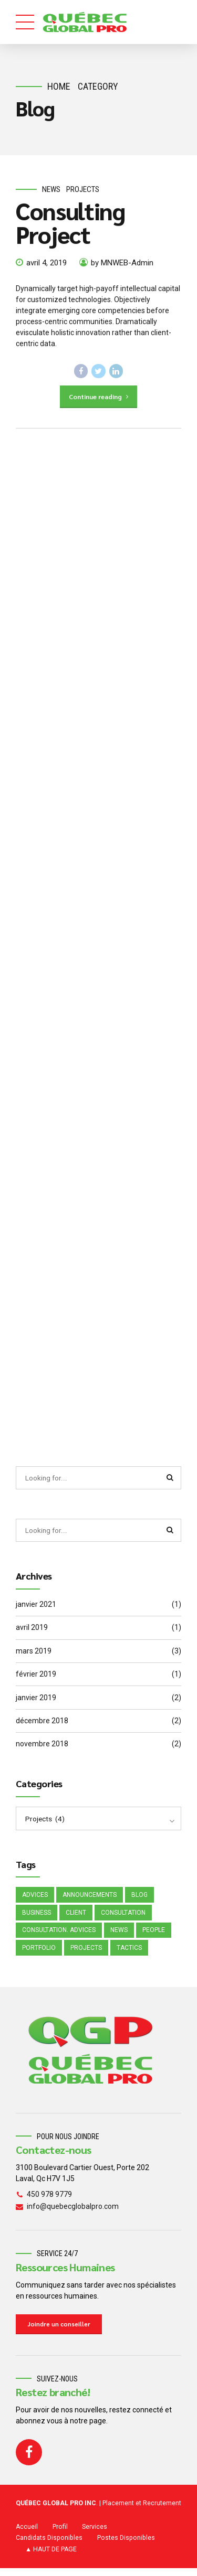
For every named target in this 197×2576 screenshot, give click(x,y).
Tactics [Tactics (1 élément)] (129, 1954)
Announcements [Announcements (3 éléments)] (90, 1900)
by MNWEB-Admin (122, 262)
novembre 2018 (42, 1748)
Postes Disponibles (126, 2546)
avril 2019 (32, 1632)
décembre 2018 (42, 1725)
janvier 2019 (36, 1702)
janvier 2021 (36, 1609)
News (51, 189)
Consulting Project (70, 223)
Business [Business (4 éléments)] (36, 1918)
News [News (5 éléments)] (119, 1936)
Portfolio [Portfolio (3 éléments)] (39, 1954)
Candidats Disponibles (49, 2546)
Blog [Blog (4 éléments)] (139, 1900)
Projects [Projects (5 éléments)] (86, 1954)
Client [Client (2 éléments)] (76, 1918)
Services (94, 2535)
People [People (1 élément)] (153, 1936)
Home (58, 86)
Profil (60, 2535)
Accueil (27, 2535)
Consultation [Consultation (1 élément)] (123, 1918)
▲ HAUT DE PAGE (51, 2557)
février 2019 (36, 1679)
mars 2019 (33, 1655)
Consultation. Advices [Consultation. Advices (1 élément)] (59, 1936)
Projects (82, 189)
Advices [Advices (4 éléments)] (35, 1900)
